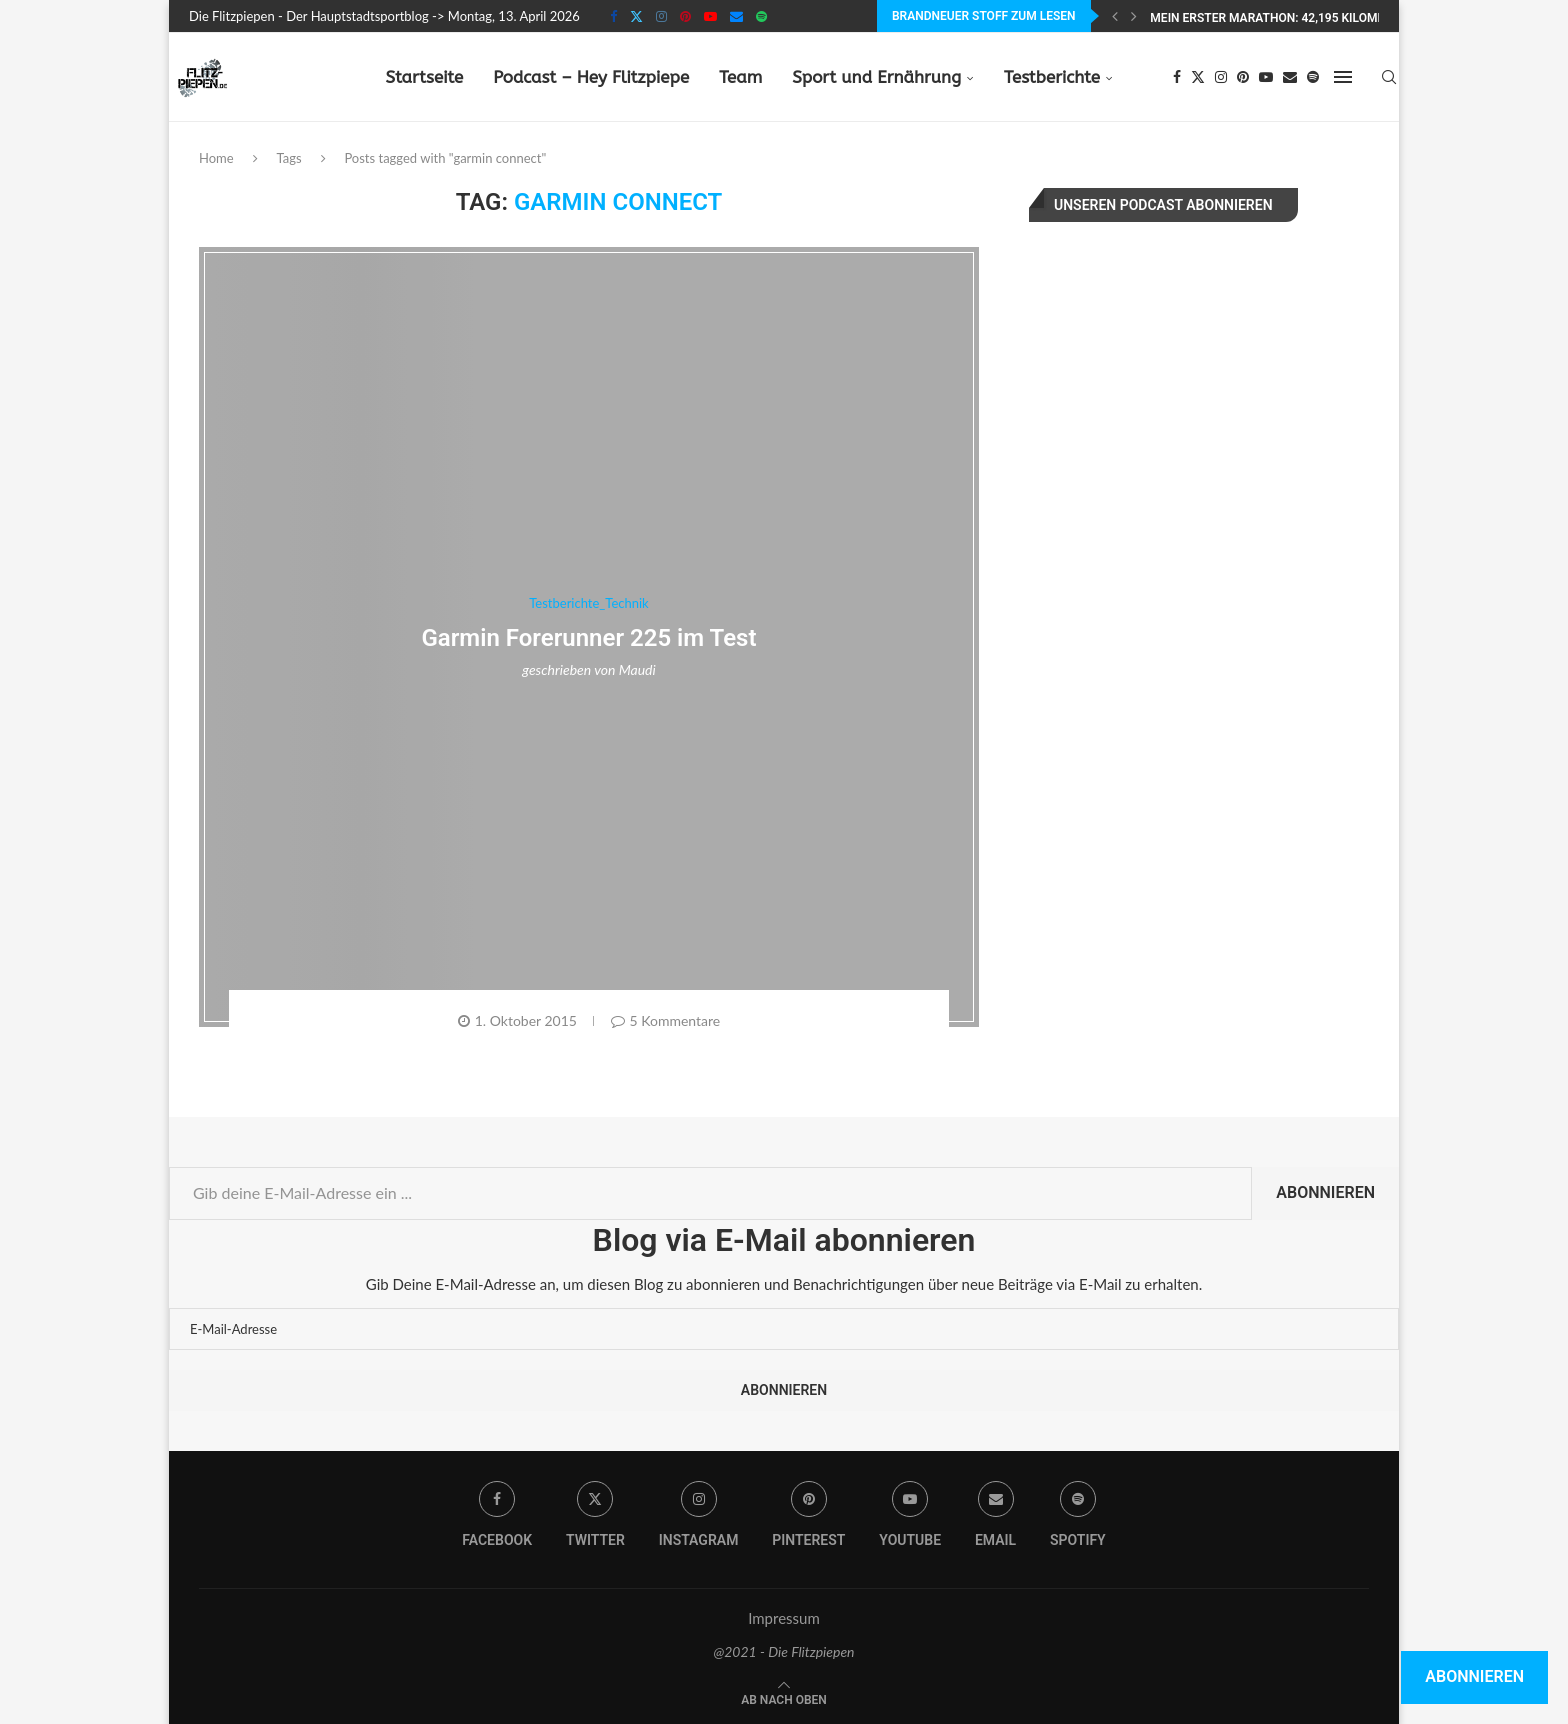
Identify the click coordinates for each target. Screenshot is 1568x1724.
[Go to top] (784, 1698)
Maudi (637, 669)
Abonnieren (1325, 1192)
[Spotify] (761, 16)
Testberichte (1052, 77)
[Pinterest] (685, 16)
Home (216, 158)
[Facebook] (613, 16)
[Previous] (1115, 16)
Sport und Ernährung (876, 77)
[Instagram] (661, 16)
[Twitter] (636, 16)
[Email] (736, 16)
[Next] (1134, 16)
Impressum (784, 1618)
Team (740, 77)
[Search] (1389, 77)
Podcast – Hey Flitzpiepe (591, 77)
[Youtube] (710, 16)
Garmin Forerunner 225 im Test (588, 638)
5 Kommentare (666, 1020)
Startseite (424, 77)
